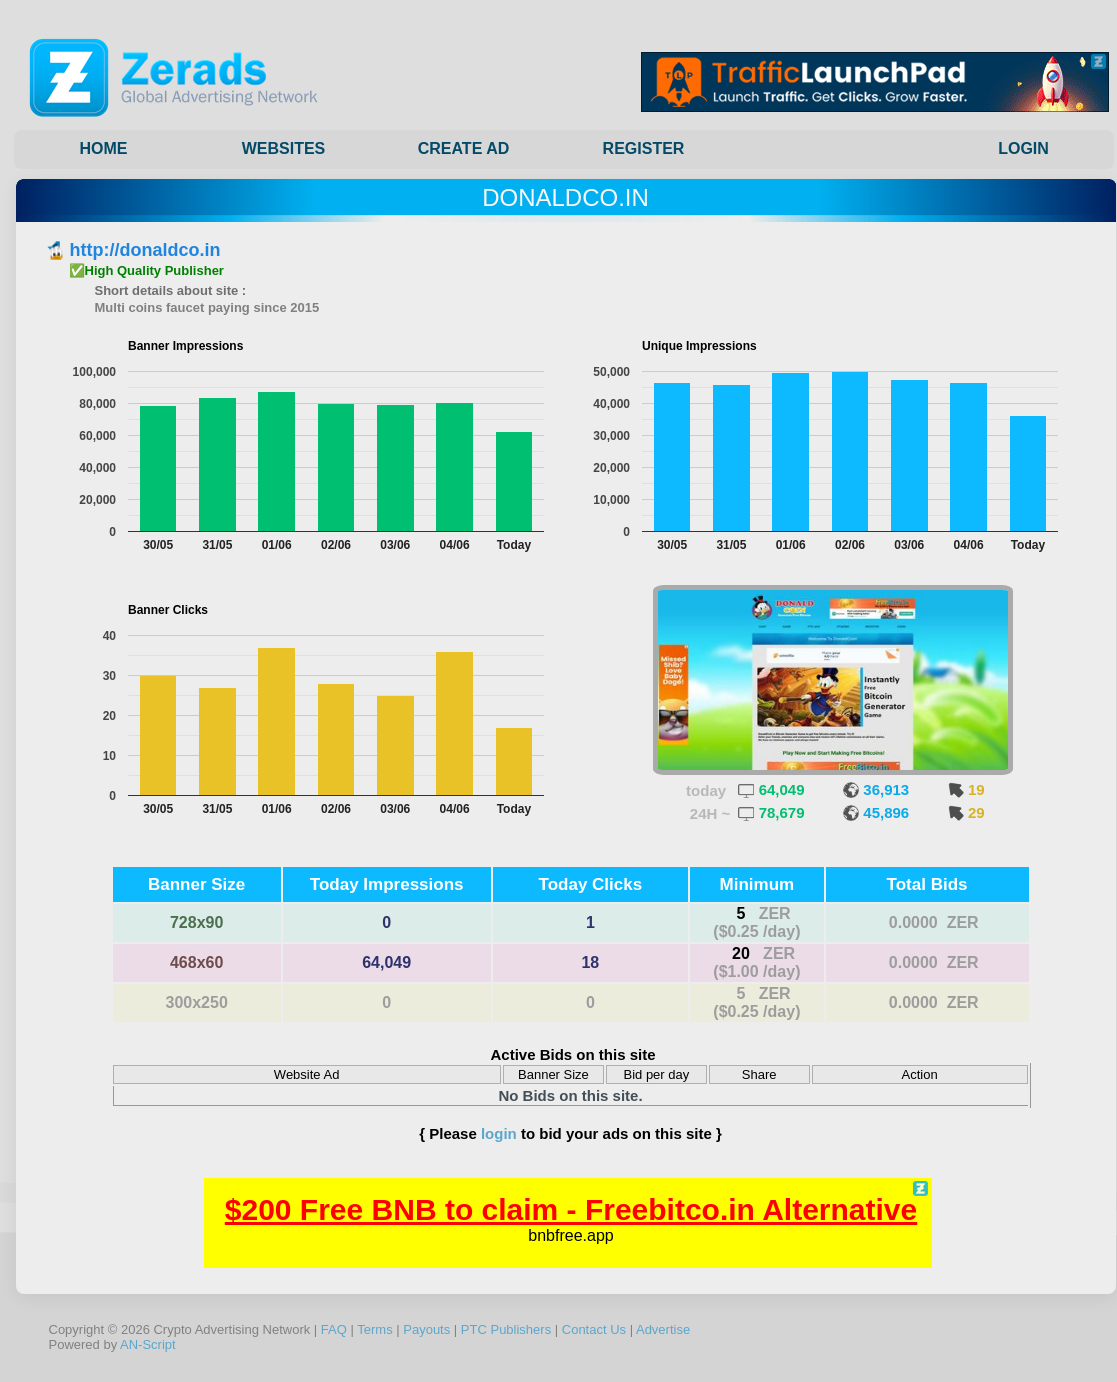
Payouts (426, 1329)
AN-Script (148, 1344)
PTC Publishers (506, 1329)
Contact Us (594, 1329)
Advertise (663, 1329)
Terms (374, 1329)
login (499, 1133)
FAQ (334, 1329)
